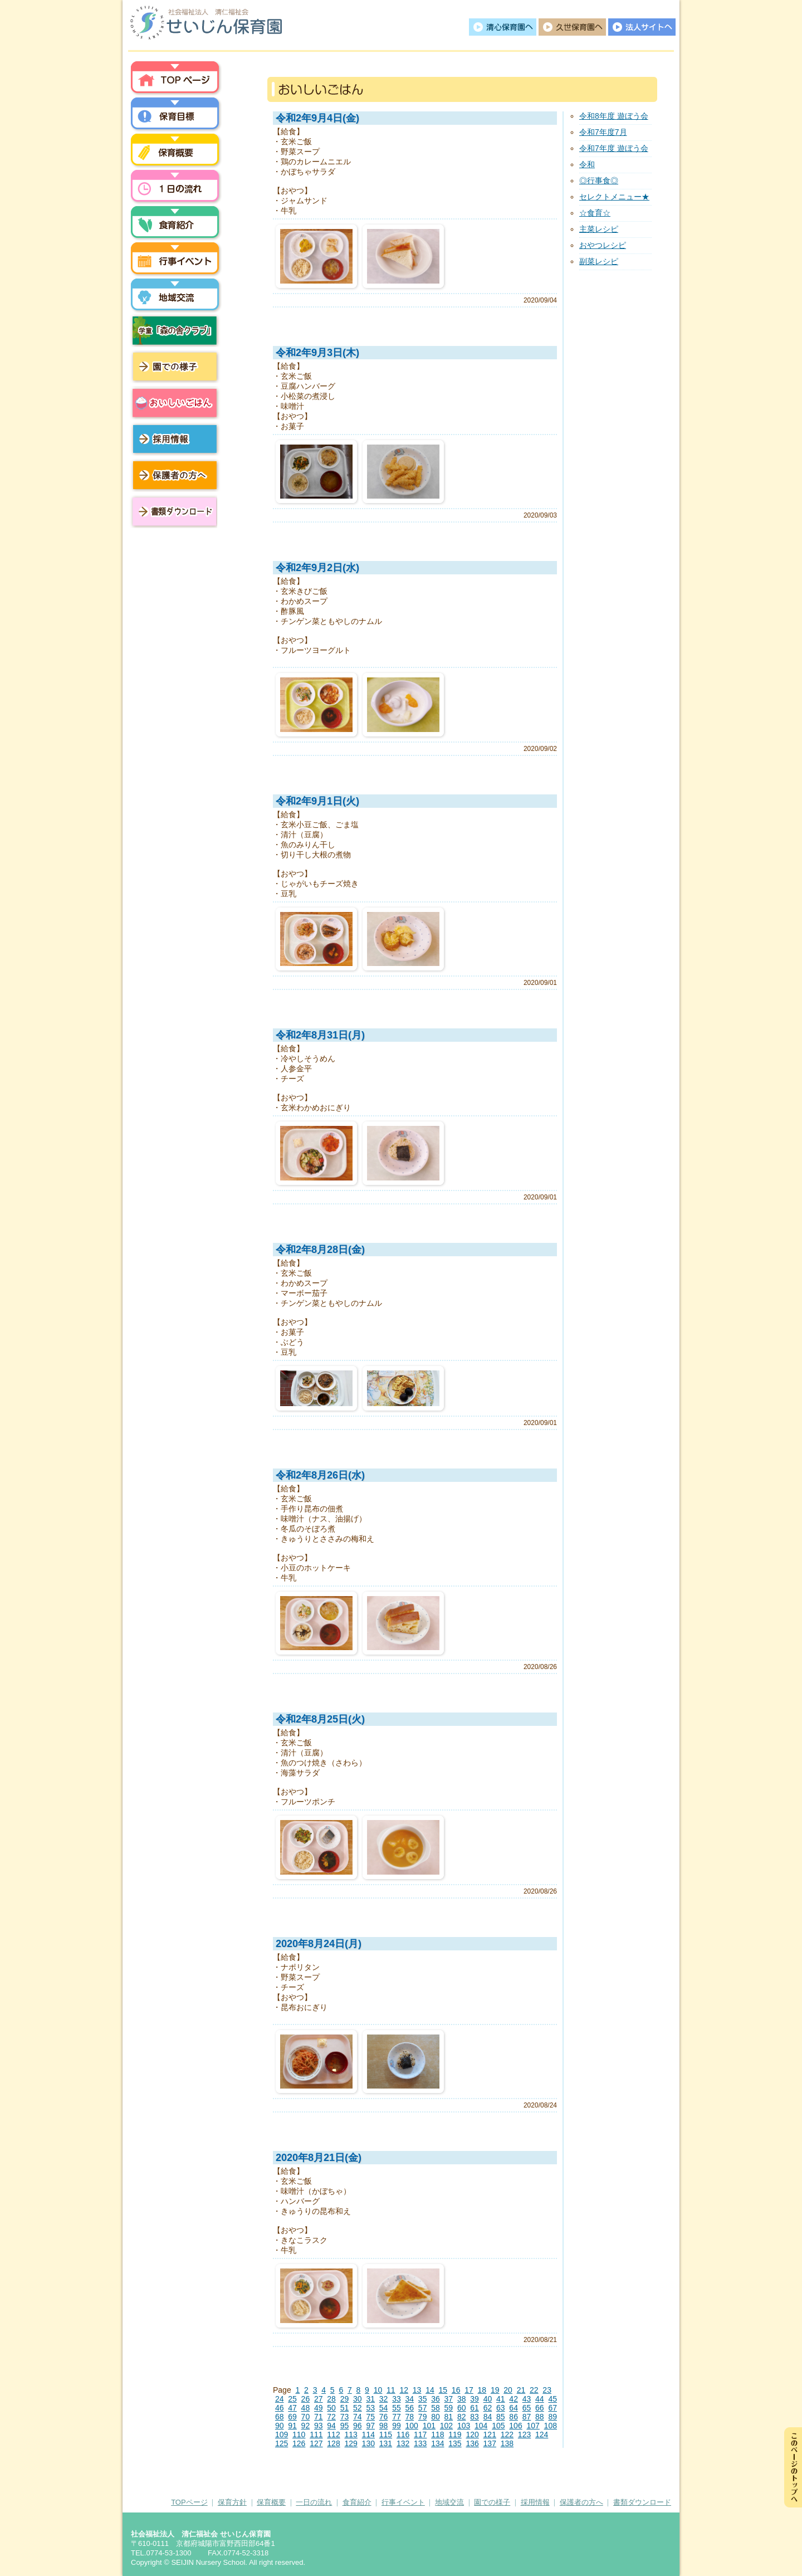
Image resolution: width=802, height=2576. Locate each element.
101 (429, 2425)
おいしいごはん (175, 402)
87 (526, 2416)
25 (292, 2398)
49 (318, 2407)
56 (409, 2407)
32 (383, 2398)
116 (403, 2434)
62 (487, 2407)
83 (474, 2416)
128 (333, 2443)
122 (507, 2434)
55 (396, 2407)
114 (368, 2434)
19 (495, 2389)
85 (500, 2416)
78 (409, 2416)
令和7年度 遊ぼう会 (613, 148)
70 (305, 2416)
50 (331, 2407)
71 (318, 2416)
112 (333, 2434)
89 (552, 2416)
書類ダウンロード (172, 511)
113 (350, 2434)
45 (552, 2398)
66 (539, 2407)
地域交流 (175, 296)
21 (521, 2389)
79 (422, 2416)
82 (461, 2416)
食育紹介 (357, 2502)
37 (448, 2398)
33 (396, 2398)
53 (370, 2407)
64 (513, 2407)
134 (437, 2443)
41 (500, 2398)
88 (539, 2416)
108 (550, 2425)
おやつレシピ (602, 245)
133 (420, 2443)
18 (482, 2389)
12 (403, 2389)
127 (316, 2443)
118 (437, 2434)
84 (487, 2416)
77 (396, 2416)
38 (461, 2398)
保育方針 (175, 115)
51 (344, 2407)
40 (487, 2398)
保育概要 (175, 152)
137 (489, 2443)
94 (331, 2425)
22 (534, 2389)
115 (385, 2434)
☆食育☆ (594, 212)
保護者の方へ (175, 475)
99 (396, 2425)
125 (281, 2443)
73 (344, 2416)
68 (279, 2416)
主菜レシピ (598, 229)
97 (370, 2425)
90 (279, 2425)
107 (532, 2425)
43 (526, 2398)
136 (472, 2443)
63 (500, 2407)
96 (357, 2425)
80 (435, 2416)
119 (454, 2434)
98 (383, 2425)
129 (350, 2443)
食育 (175, 224)
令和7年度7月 (603, 132)
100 (411, 2425)
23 (546, 2389)
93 (318, 2425)
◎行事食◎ (598, 180)
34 (409, 2398)
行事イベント (175, 260)
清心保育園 (502, 27)
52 (357, 2407)
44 (539, 2398)
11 (391, 2389)
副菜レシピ (598, 261)
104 (481, 2425)
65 (526, 2407)
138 (507, 2443)
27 (318, 2398)
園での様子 (175, 366)
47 (292, 2407)
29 (344, 2398)
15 (442, 2389)
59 (448, 2407)
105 (498, 2425)
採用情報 (175, 439)
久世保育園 (572, 27)
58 (435, 2407)
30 (357, 2398)
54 (383, 2407)
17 (468, 2389)
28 (331, 2398)
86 (513, 2416)
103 (463, 2425)
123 (524, 2434)
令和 (587, 164)
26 (305, 2398)
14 (430, 2389)
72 (331, 2416)
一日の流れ (175, 188)
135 (454, 2443)
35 (422, 2398)
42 (513, 2398)
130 (368, 2443)
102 (446, 2425)
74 (357, 2416)
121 (489, 2434)
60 (461, 2407)
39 (474, 2398)
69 (292, 2416)
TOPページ (189, 2502)
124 (541, 2434)
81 (448, 2416)
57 (422, 2407)
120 (472, 2434)
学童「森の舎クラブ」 (175, 330)
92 (305, 2425)
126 (298, 2443)
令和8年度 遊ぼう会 (613, 115)
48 (305, 2407)
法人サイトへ (642, 27)
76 (383, 2416)
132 (403, 2443)
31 (370, 2398)
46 (279, 2407)
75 (370, 2416)
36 (435, 2398)
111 (316, 2434)
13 (417, 2389)
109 (281, 2434)
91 (292, 2425)
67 (552, 2407)
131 (385, 2443)
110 (298, 2434)
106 (515, 2425)
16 (456, 2389)
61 (474, 2407)
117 (420, 2434)
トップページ (175, 79)
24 (279, 2398)
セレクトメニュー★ (614, 196)
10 (378, 2389)
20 (507, 2389)
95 (344, 2425)
